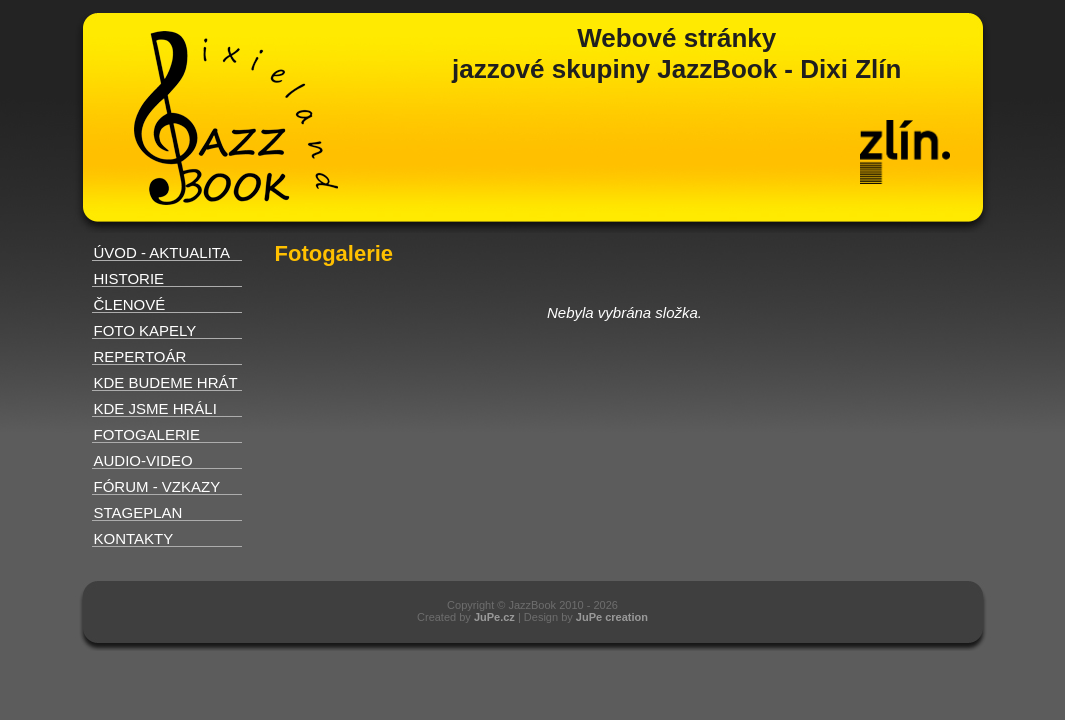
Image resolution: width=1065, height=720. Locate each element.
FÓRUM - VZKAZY (157, 486)
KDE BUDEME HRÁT (166, 382)
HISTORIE (129, 278)
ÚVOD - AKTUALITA (162, 252)
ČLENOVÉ (130, 304)
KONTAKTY (134, 538)
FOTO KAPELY (145, 330)
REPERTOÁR (140, 356)
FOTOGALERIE (147, 434)
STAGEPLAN (138, 512)
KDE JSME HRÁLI (155, 408)
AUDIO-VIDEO (143, 460)
